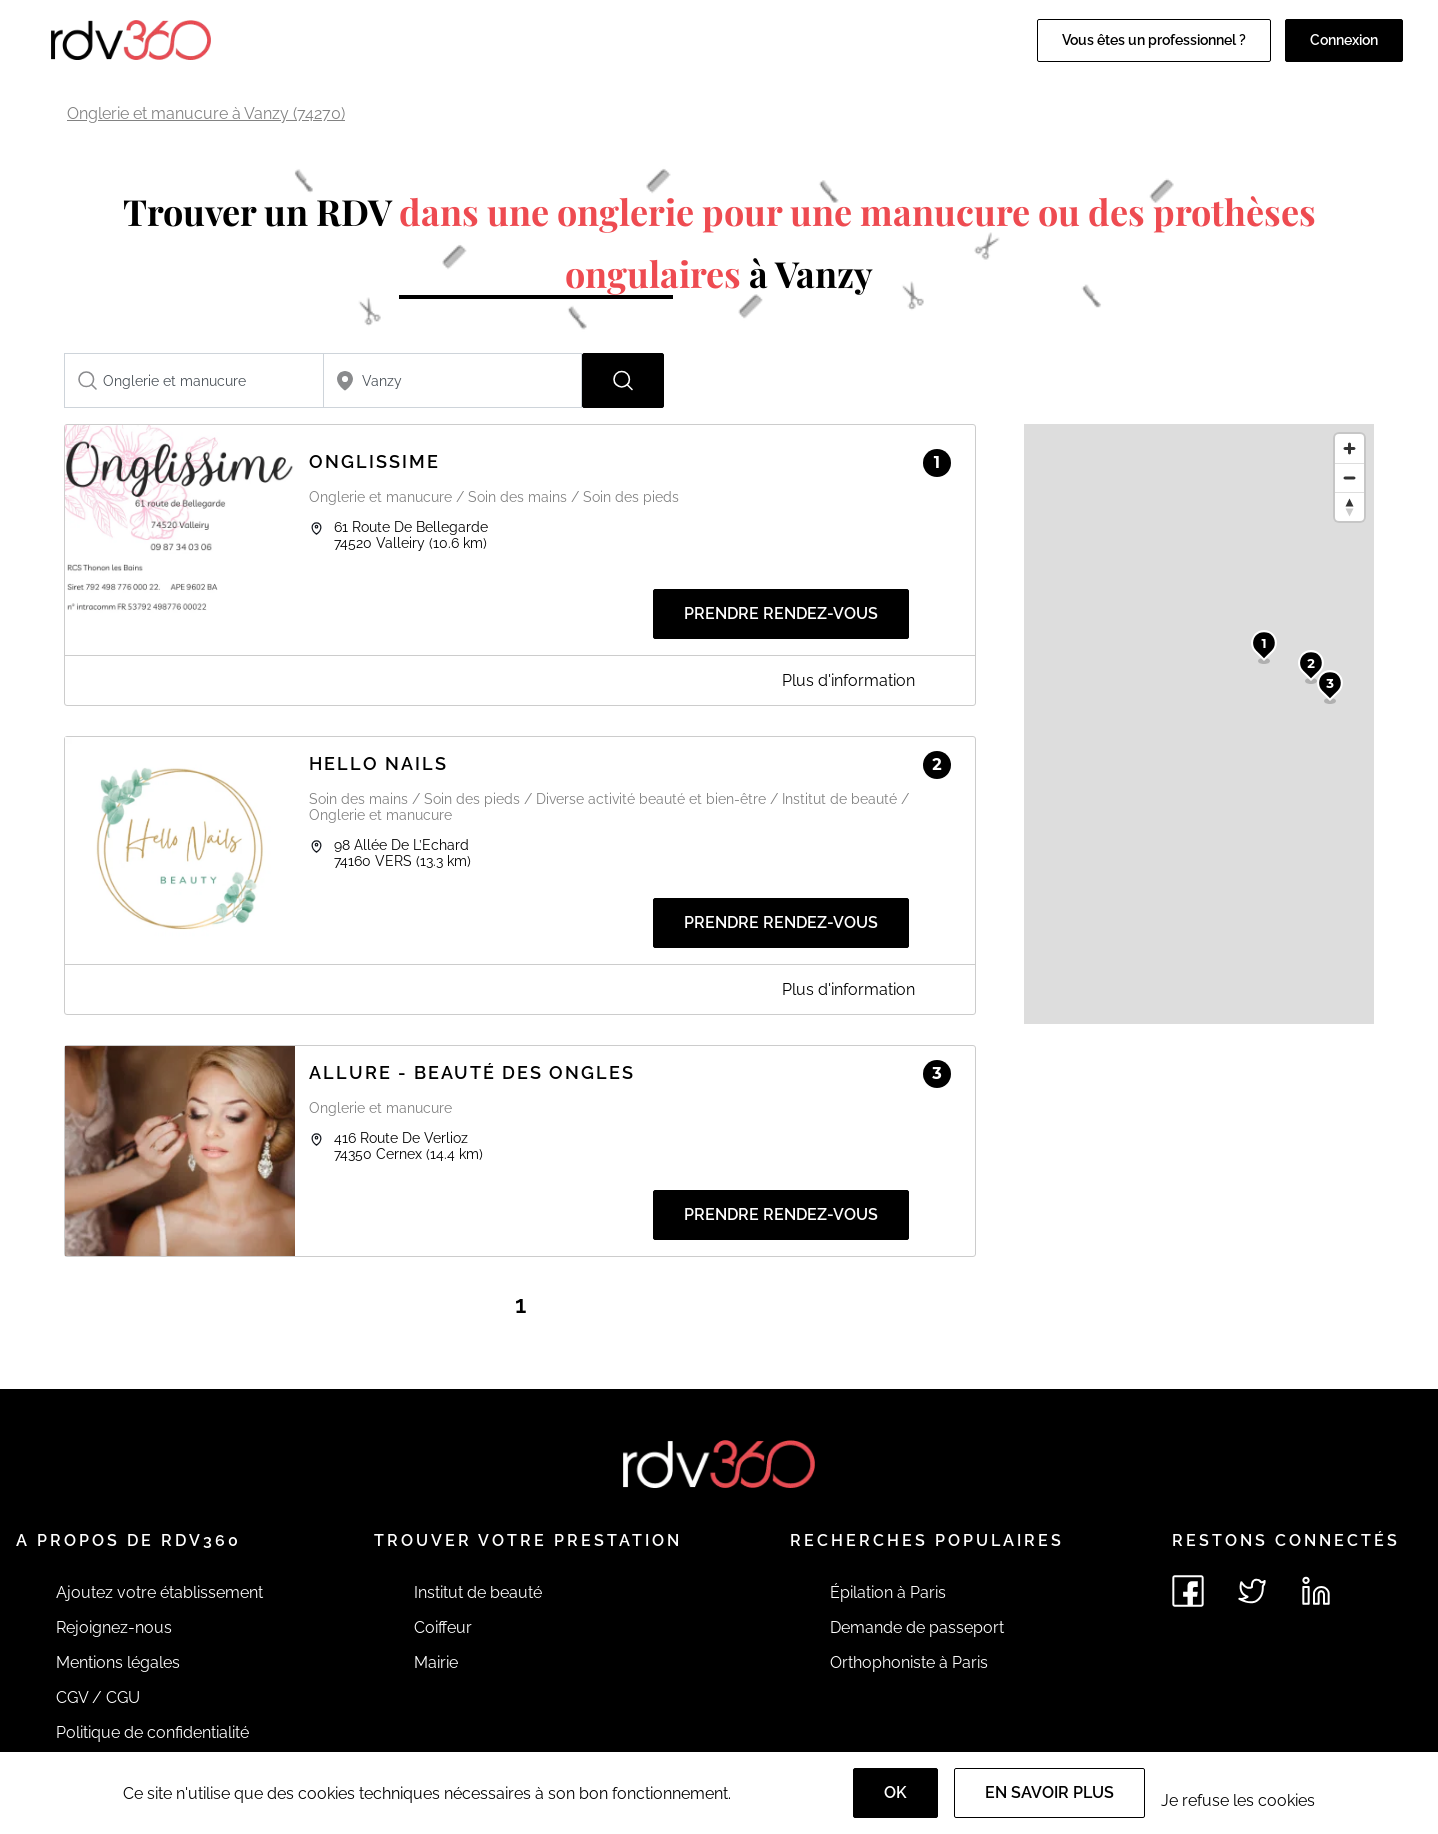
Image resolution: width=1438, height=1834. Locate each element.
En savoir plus (1049, 1792)
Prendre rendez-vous (781, 613)
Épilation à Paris (888, 1592)
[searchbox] (194, 380)
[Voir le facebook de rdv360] (1188, 1591)
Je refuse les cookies (1238, 1800)
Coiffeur (443, 1627)
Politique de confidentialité (152, 1732)
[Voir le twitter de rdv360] (1252, 1591)
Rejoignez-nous (114, 1627)
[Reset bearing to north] (1349, 506)
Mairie (436, 1662)
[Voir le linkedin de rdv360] (1316, 1591)
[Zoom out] (1349, 477)
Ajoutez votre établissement (159, 1592)
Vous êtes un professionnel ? (1154, 40)
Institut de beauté (478, 1592)
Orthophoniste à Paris (909, 1662)
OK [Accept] (895, 1792)
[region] (1199, 724)
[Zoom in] (1349, 448)
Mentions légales (118, 1662)
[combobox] (194, 380)
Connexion (1344, 40)
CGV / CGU (98, 1697)
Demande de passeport (917, 1627)
